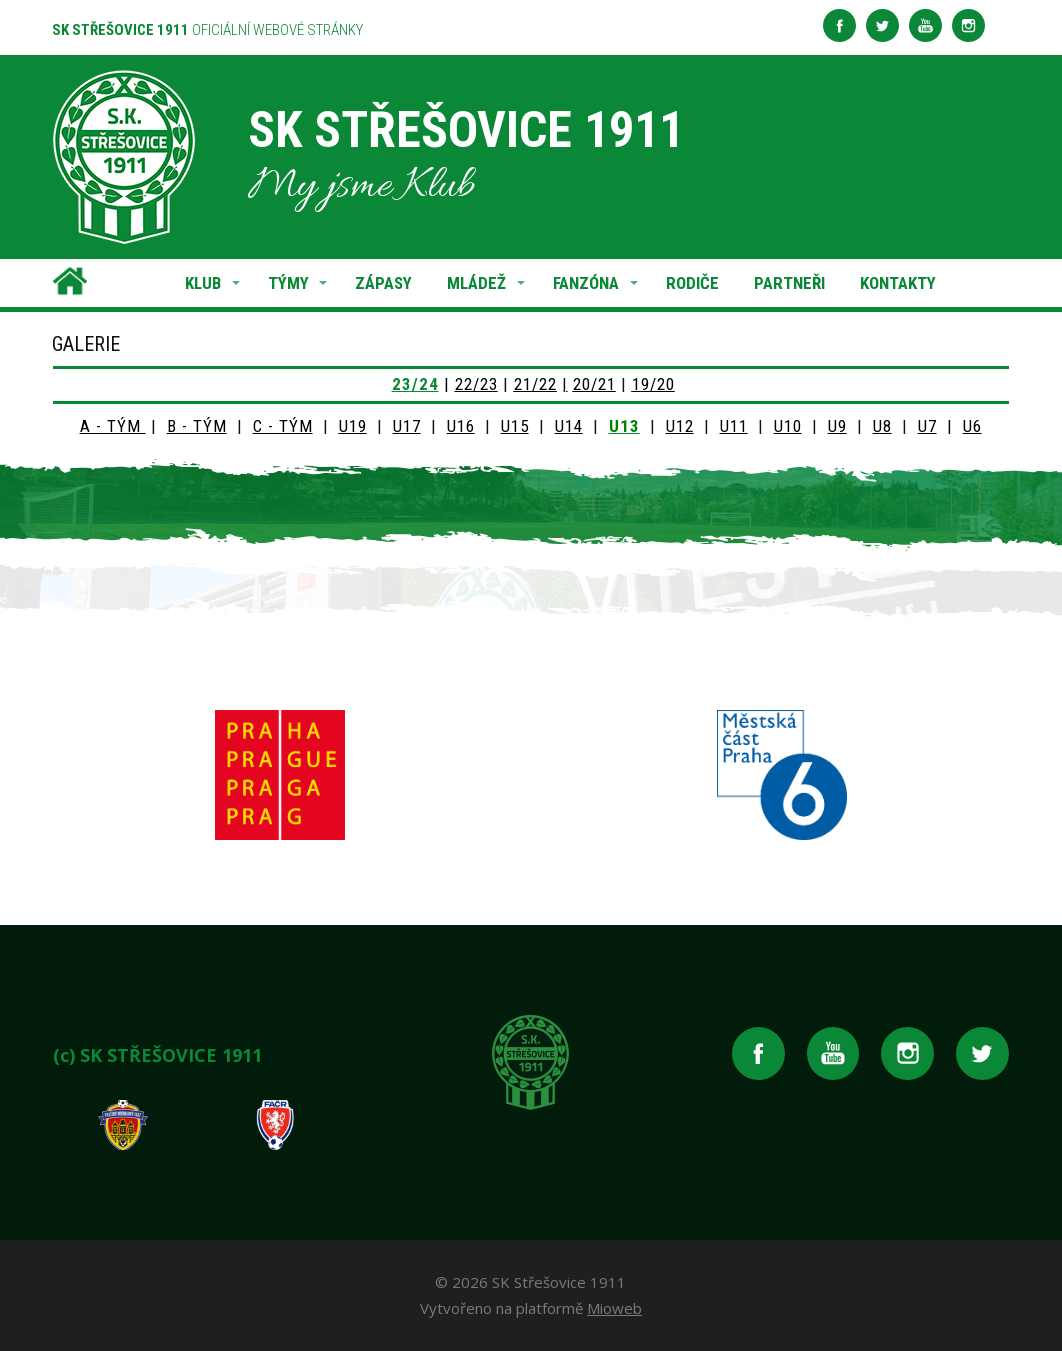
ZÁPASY (383, 283)
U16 (461, 426)
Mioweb (614, 1308)
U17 (407, 426)
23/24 (415, 384)
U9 (837, 426)
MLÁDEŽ (476, 283)
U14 (569, 426)
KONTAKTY (898, 283)
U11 (734, 426)
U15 (515, 426)
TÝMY (288, 283)
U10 (788, 426)
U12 (680, 426)
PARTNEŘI (789, 283)
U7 (927, 426)
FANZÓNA (586, 283)
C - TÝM (283, 426)
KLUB (203, 283)
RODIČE (692, 283)
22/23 (476, 384)
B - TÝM (197, 426)
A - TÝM (113, 426)
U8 (882, 426)
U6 (972, 426)
